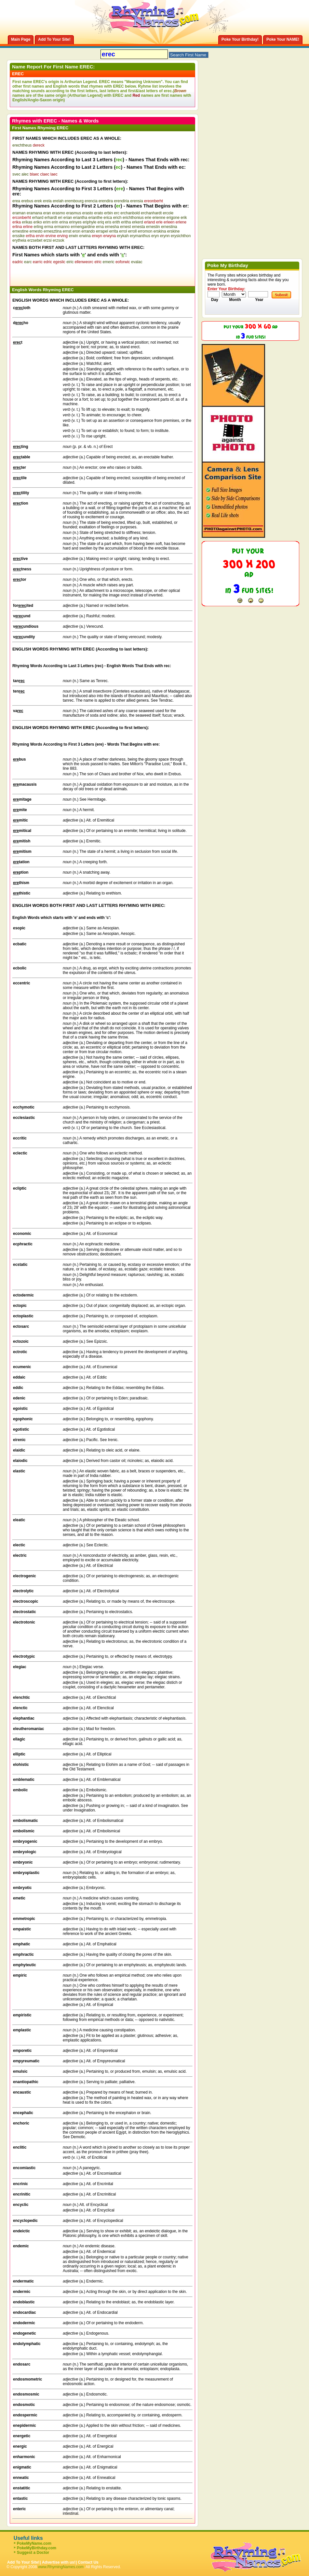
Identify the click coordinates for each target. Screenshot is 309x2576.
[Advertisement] (88, 274)
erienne (158, 217)
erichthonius (133, 217)
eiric (70, 262)
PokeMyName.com (34, 2543)
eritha (126, 222)
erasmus (73, 213)
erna (100, 226)
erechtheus (22, 145)
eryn (155, 236)
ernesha (112, 226)
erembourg (74, 201)
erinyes (75, 222)
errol (123, 231)
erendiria (121, 201)
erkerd (137, 222)
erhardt (51, 217)
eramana (34, 213)
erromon (145, 231)
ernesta (138, 226)
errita (113, 231)
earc (28, 262)
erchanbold (130, 213)
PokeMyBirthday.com (36, 2548)
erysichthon (181, 236)
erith (116, 222)
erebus (27, 201)
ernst (67, 231)
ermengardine (83, 226)
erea (16, 201)
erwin (73, 236)
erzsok (58, 240)
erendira (106, 201)
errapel (102, 231)
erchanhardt (151, 213)
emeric (108, 262)
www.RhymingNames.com (61, 2567)
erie (148, 217)
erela (47, 201)
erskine (173, 231)
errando (88, 231)
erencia (91, 201)
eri (60, 217)
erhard (38, 217)
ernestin (153, 226)
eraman (19, 213)
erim (46, 222)
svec (16, 174)
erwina (85, 236)
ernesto (36, 231)
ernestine (20, 231)
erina (63, 222)
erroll (132, 231)
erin (55, 222)
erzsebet (34, 240)
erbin (108, 213)
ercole (168, 213)
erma (48, 226)
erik (184, 217)
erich (117, 217)
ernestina (169, 226)
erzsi (47, 240)
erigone (173, 217)
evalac (136, 262)
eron (76, 231)
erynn (165, 236)
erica (107, 217)
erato (98, 213)
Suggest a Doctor (33, 2552)
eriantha (80, 217)
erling (38, 226)
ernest (125, 226)
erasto (87, 213)
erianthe (95, 217)
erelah (58, 201)
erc (116, 213)
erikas (27, 222)
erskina (160, 231)
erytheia (19, 240)
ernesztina (52, 231)
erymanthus (140, 236)
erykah (123, 236)
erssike (18, 236)
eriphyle (89, 222)
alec (25, 174)
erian (67, 217)
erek (38, 201)
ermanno (62, 226)
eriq (101, 222)
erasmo (58, 213)
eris (108, 222)
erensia (136, 201)
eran (47, 213)
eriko (38, 222)
